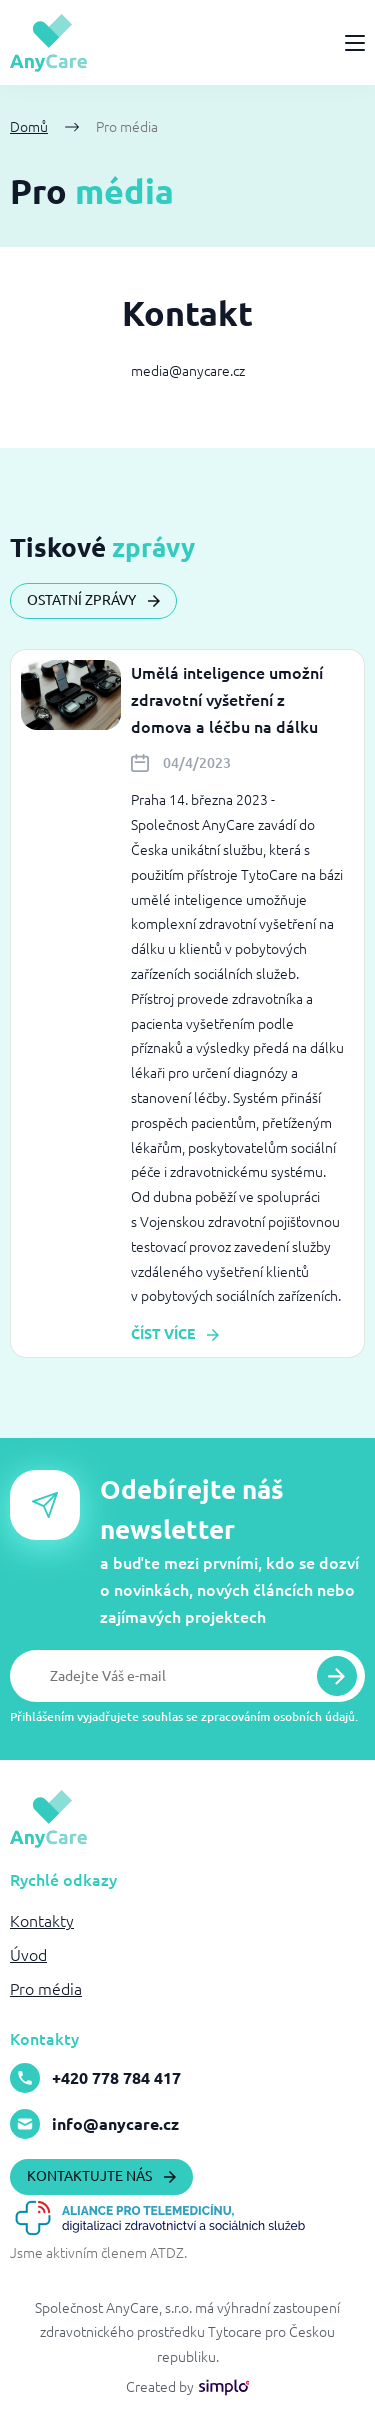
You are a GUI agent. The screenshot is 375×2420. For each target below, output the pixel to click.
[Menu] (355, 43)
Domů (29, 127)
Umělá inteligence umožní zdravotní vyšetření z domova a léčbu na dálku (227, 700)
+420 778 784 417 (95, 2078)
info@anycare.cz (94, 2124)
